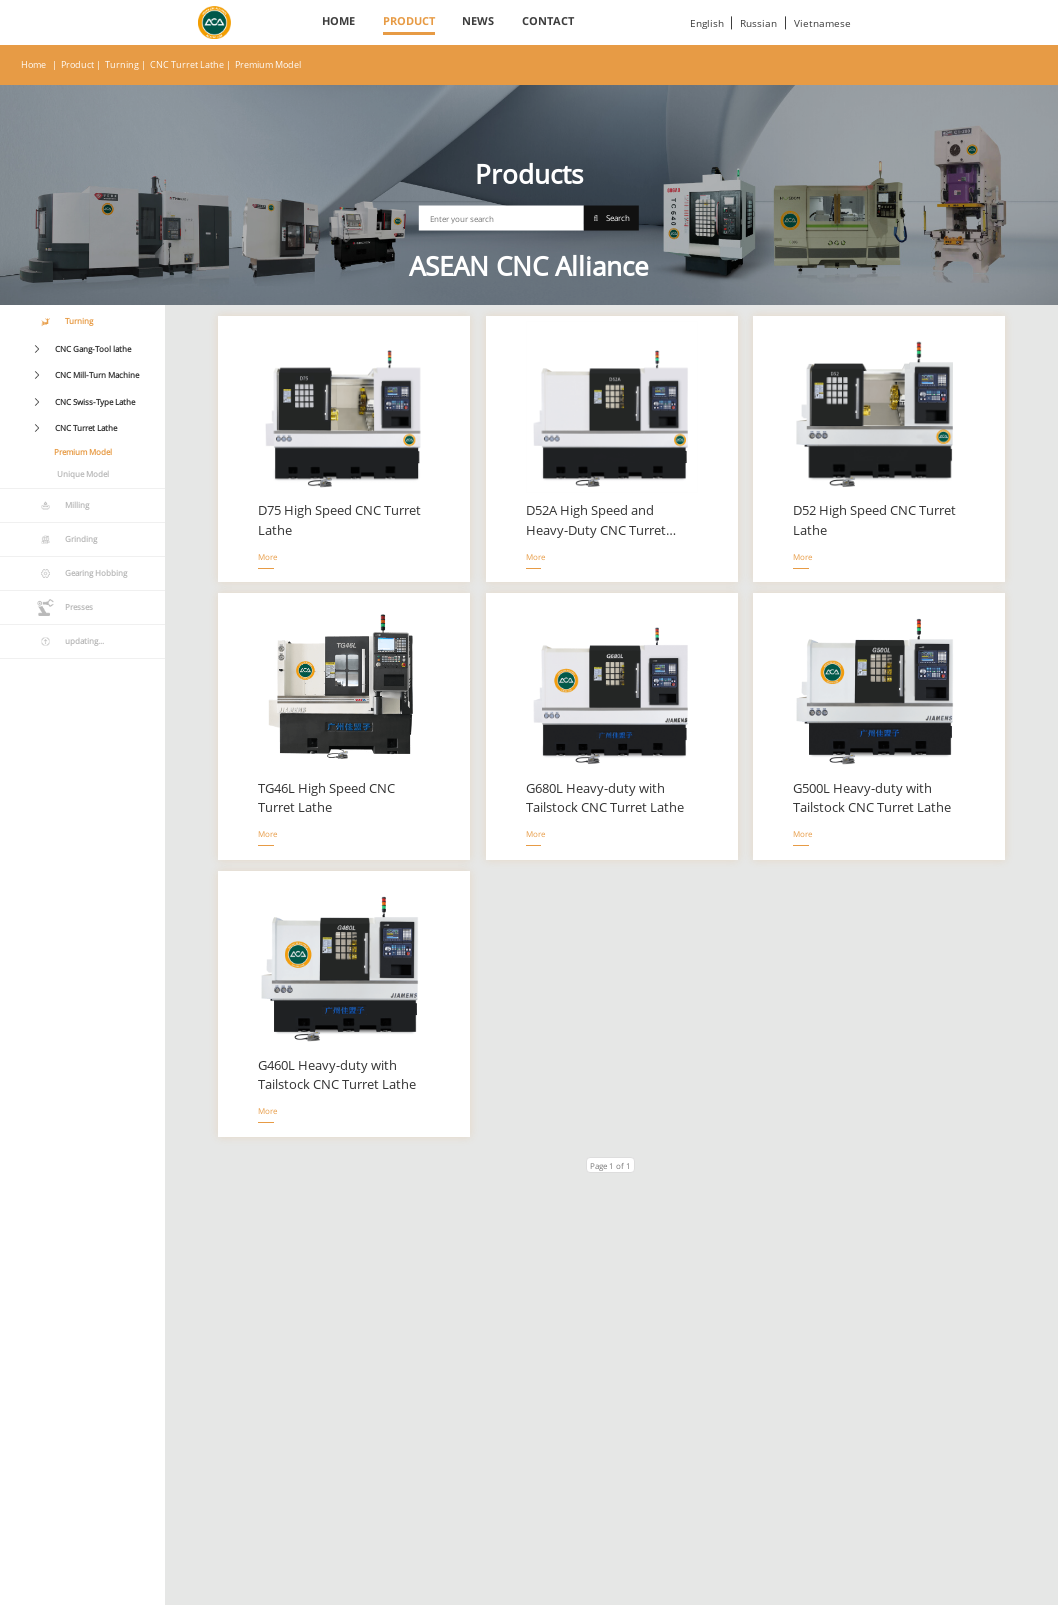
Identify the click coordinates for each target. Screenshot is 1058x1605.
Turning (122, 65)
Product (409, 20)
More (265, 557)
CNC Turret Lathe (187, 65)
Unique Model (83, 474)
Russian (758, 23)
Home (338, 20)
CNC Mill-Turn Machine (97, 375)
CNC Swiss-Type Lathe (95, 402)
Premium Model (268, 65)
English (707, 23)
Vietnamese (822, 23)
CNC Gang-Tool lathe (93, 349)
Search (612, 218)
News (478, 20)
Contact (548, 20)
